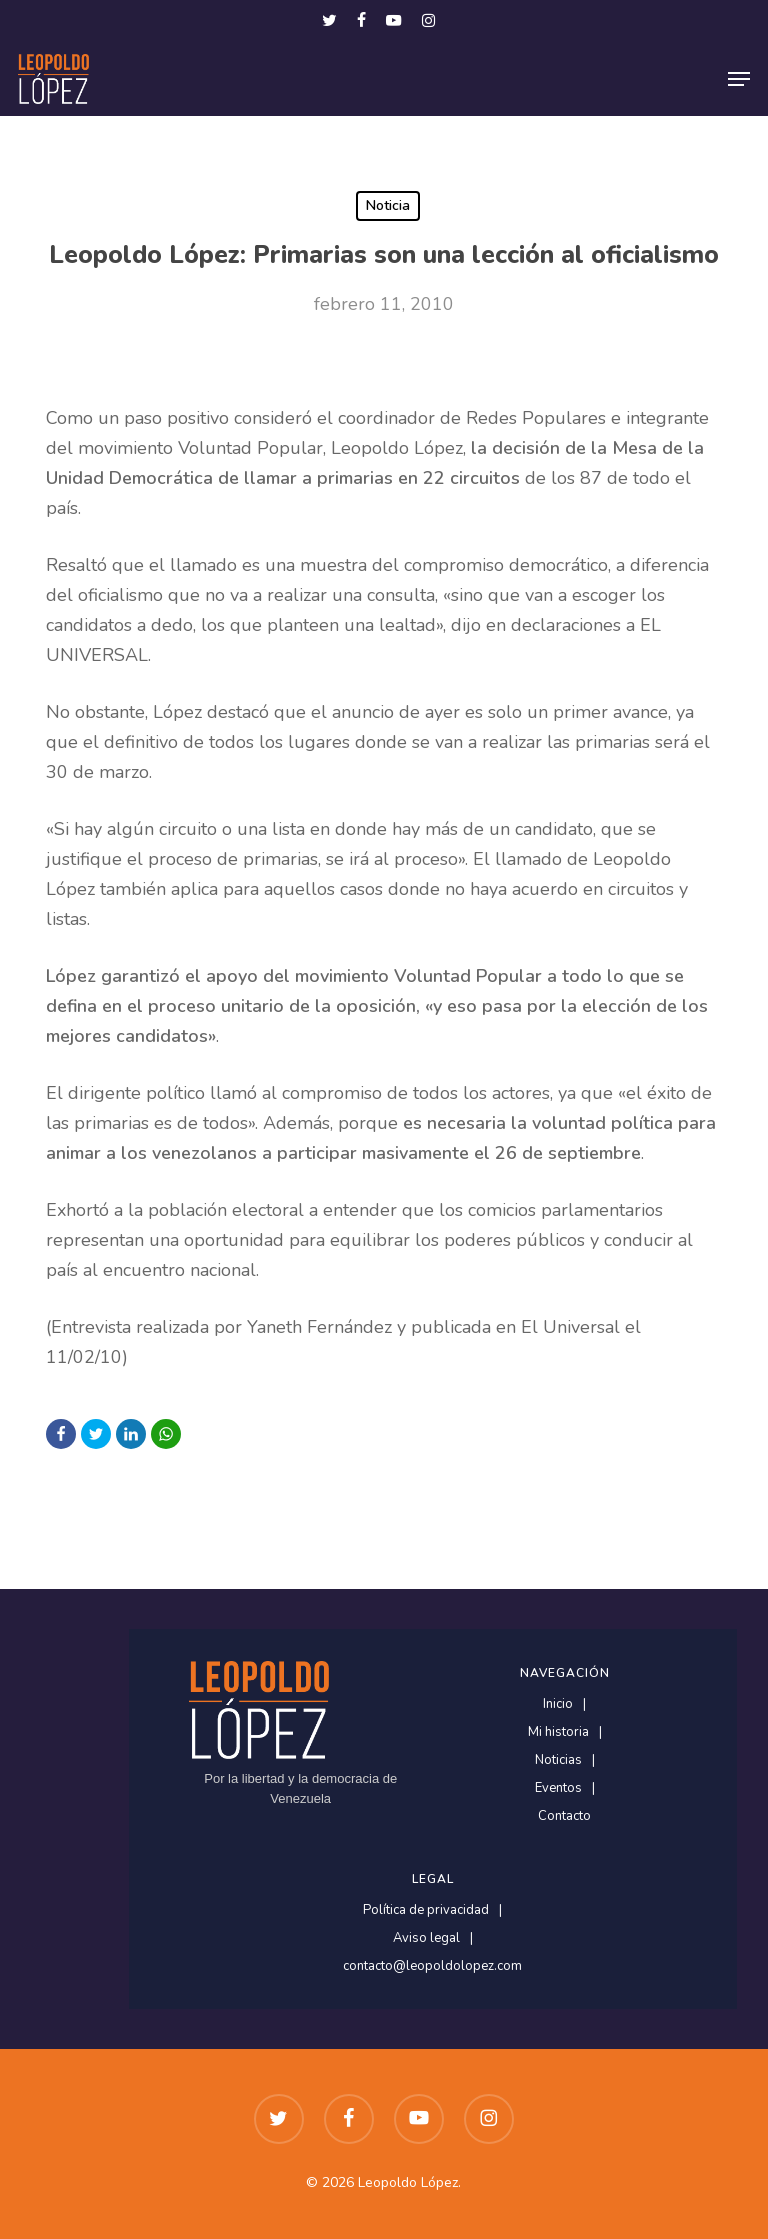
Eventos (558, 1788)
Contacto (564, 1816)
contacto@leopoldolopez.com (432, 1966)
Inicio (558, 1704)
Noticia (388, 205)
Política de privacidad (426, 1910)
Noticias (558, 1760)
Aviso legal (426, 1938)
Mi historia (558, 1732)
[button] (739, 79)
